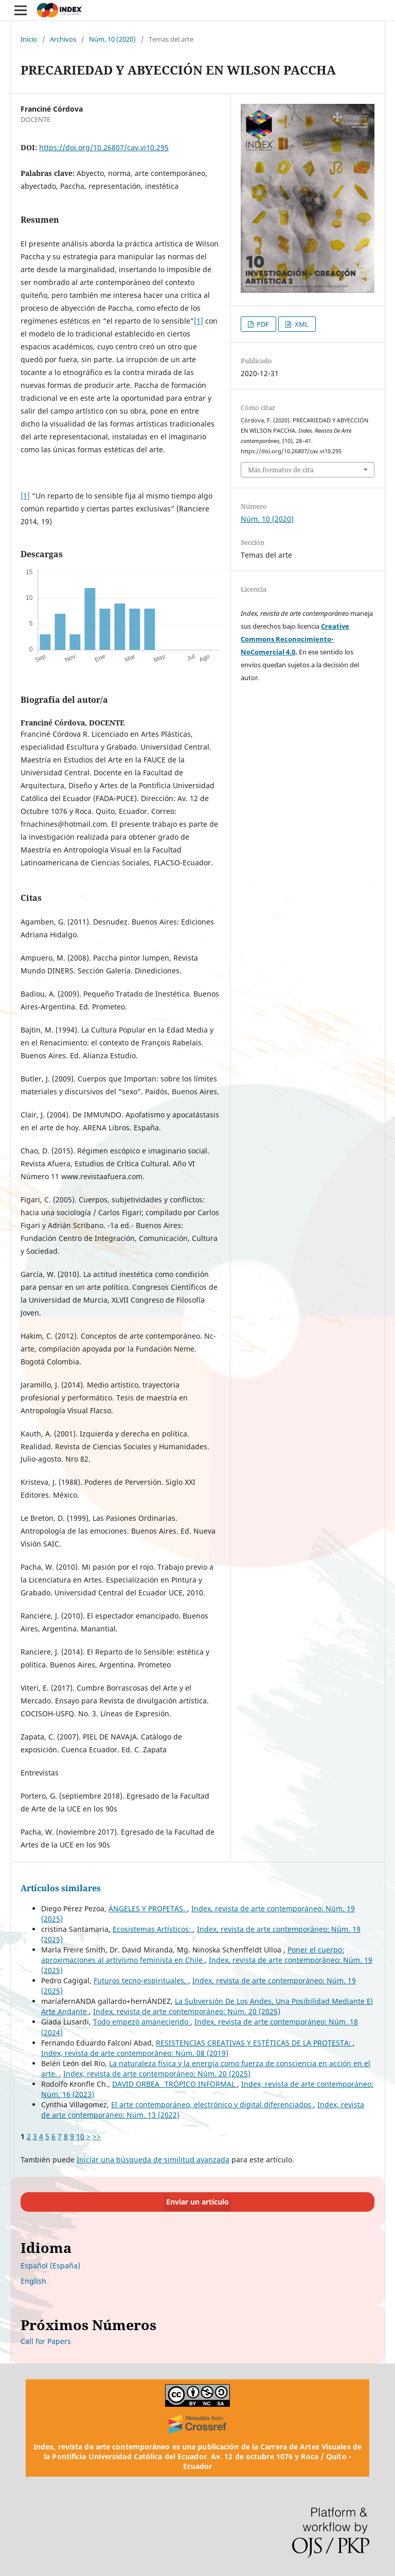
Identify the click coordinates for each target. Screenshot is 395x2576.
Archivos (63, 39)
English (33, 2281)
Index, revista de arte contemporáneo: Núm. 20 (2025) (186, 2011)
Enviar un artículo (197, 2202)
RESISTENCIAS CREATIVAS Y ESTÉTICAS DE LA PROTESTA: (254, 2043)
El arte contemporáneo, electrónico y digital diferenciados (212, 2104)
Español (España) (50, 2265)
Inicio (29, 39)
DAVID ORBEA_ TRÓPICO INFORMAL (174, 2084)
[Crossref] (197, 2424)
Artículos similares (61, 1888)
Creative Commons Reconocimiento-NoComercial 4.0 (295, 638)
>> (97, 2136)
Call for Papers (46, 2341)
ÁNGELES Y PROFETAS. (148, 1908)
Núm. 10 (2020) (112, 39)
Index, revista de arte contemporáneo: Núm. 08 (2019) (134, 2053)
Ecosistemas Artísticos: (153, 1929)
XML (301, 324)
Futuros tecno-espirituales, (141, 1980)
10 (80, 2136)
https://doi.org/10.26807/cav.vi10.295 (104, 147)
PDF (262, 324)
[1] (198, 321)
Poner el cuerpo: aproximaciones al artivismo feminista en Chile (192, 1955)
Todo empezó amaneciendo (141, 2022)
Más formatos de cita (281, 469)
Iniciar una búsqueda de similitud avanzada (153, 2159)
